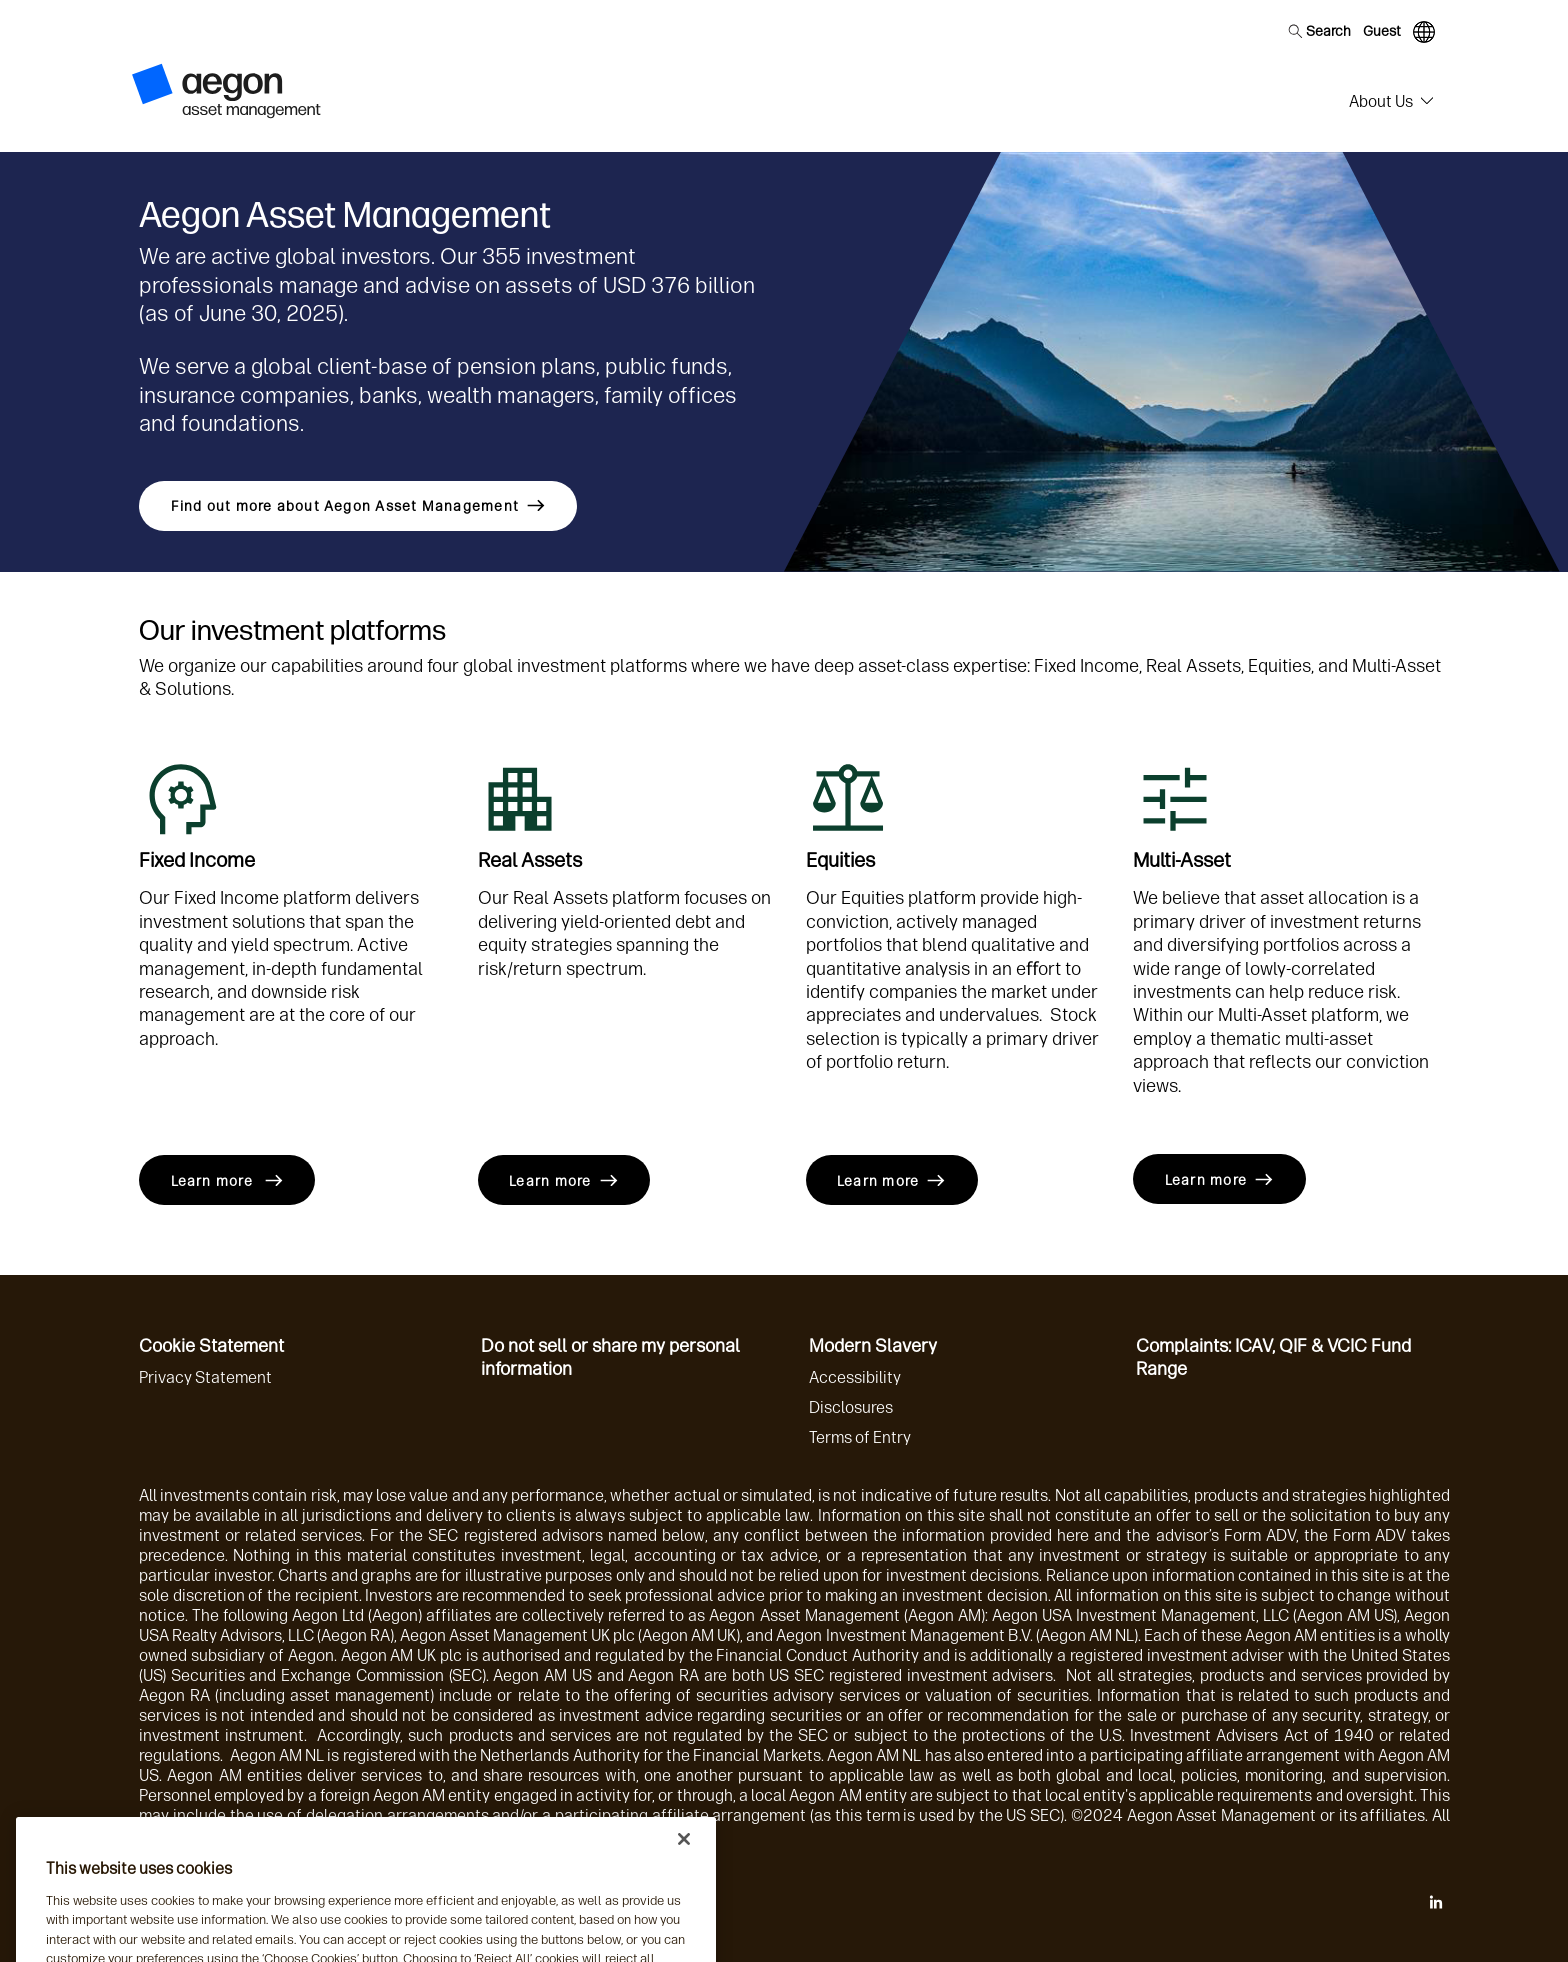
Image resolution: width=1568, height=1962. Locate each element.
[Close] (684, 1869)
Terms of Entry (860, 1437)
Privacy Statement (205, 1377)
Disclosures (851, 1407)
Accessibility (855, 1377)
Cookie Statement (211, 1346)
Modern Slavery (873, 1346)
